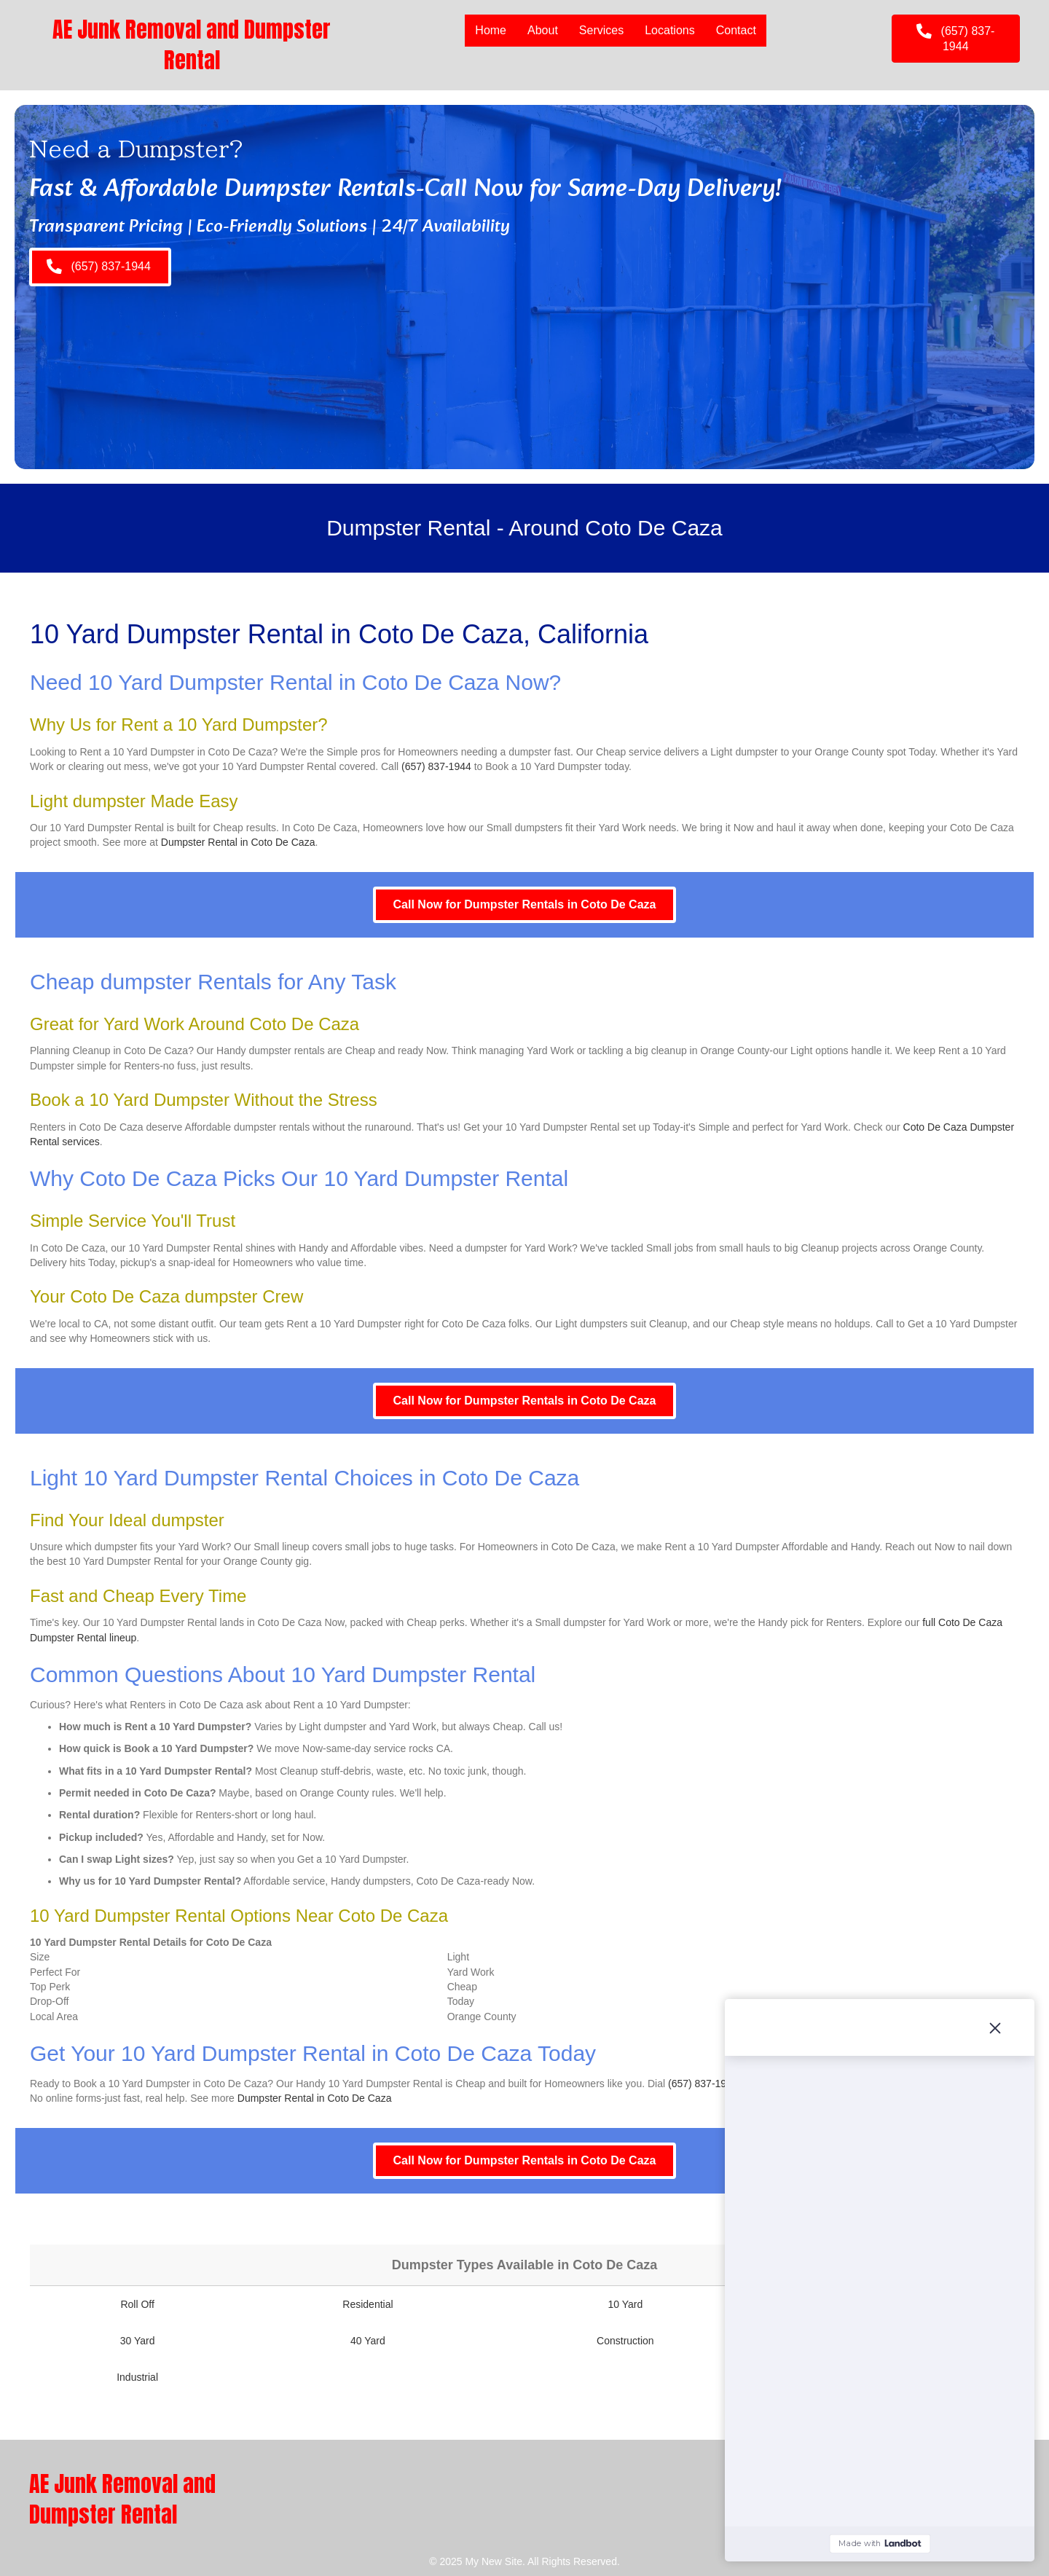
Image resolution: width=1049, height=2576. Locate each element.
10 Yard (625, 2304)
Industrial (137, 2377)
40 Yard (367, 2341)
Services (601, 30)
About (542, 30)
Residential (367, 2304)
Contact (736, 30)
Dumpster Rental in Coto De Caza (238, 842)
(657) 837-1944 (436, 766)
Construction (625, 2341)
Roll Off (137, 2304)
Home (490, 30)
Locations (670, 30)
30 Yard (137, 2341)
